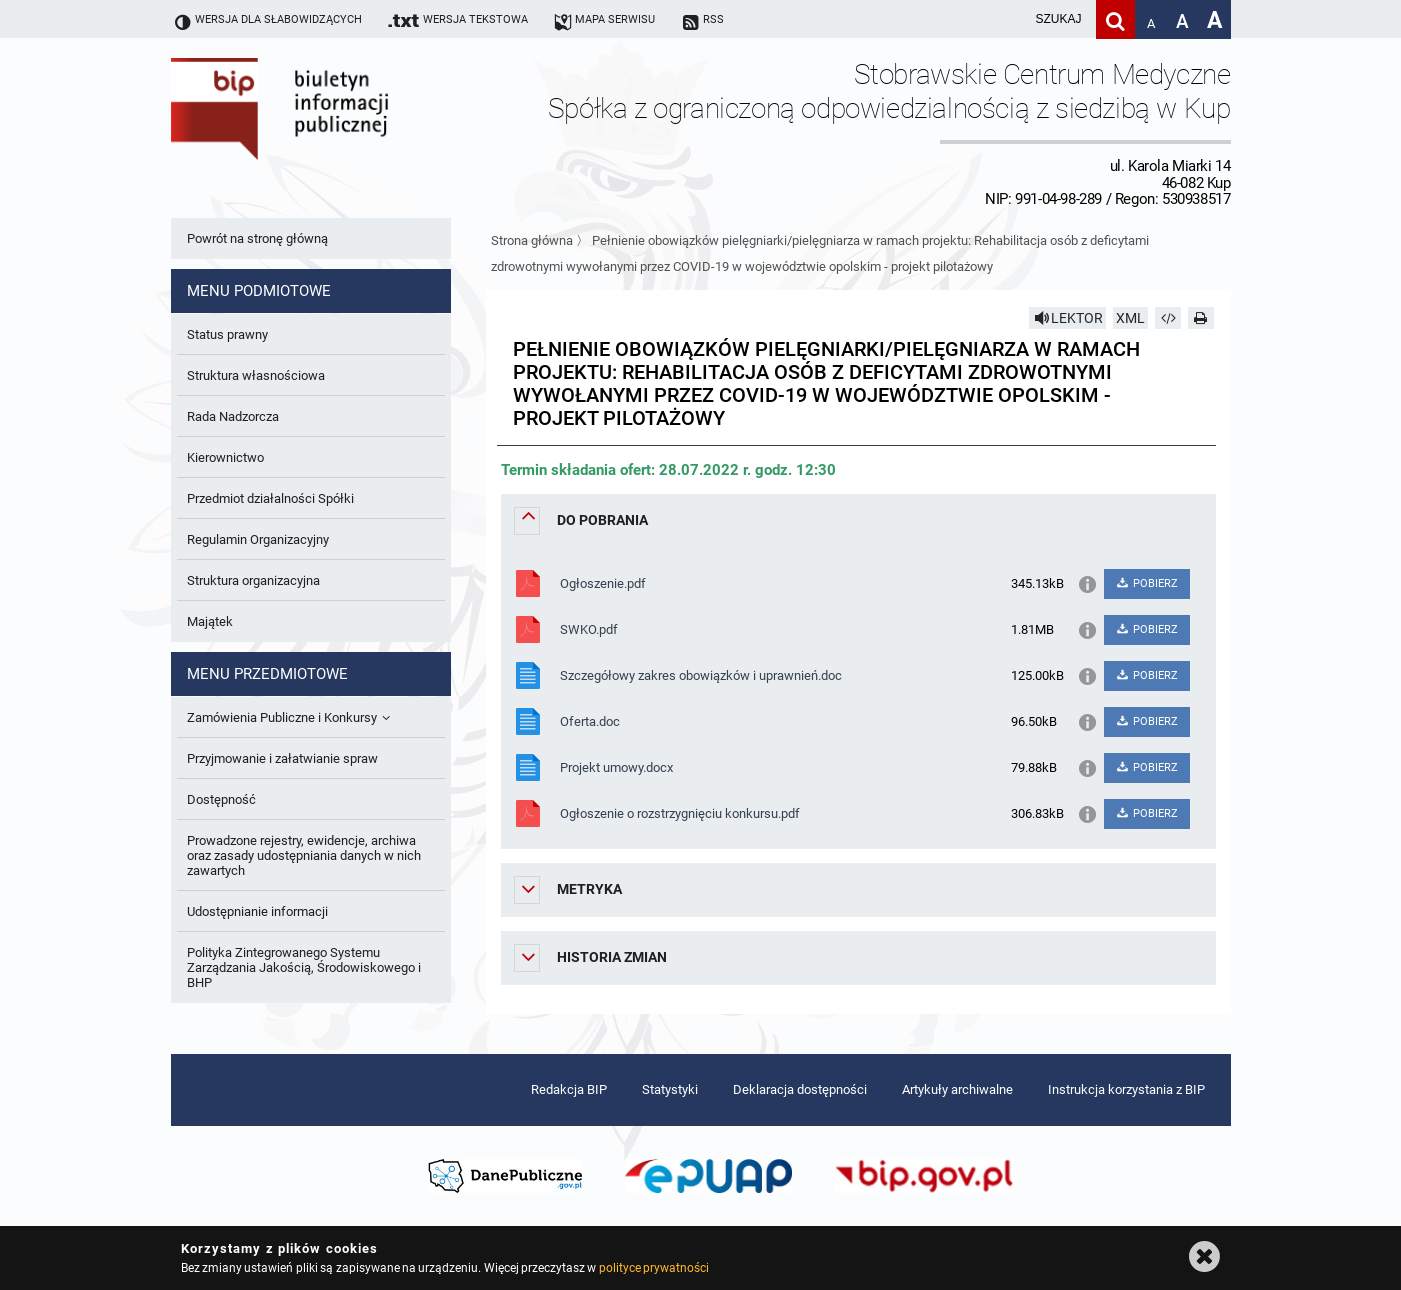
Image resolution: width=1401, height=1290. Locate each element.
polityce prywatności (654, 1268)
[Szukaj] (1115, 19)
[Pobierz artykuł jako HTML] (1168, 318)
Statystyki (670, 1089)
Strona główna (532, 240)
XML (1130, 318)
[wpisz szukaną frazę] (1009, 19)
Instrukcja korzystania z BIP (1126, 1089)
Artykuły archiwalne (957, 1089)
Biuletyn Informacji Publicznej (336, 133)
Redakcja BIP (569, 1089)
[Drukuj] (1201, 318)
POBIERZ (1146, 583)
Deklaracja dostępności (800, 1089)
